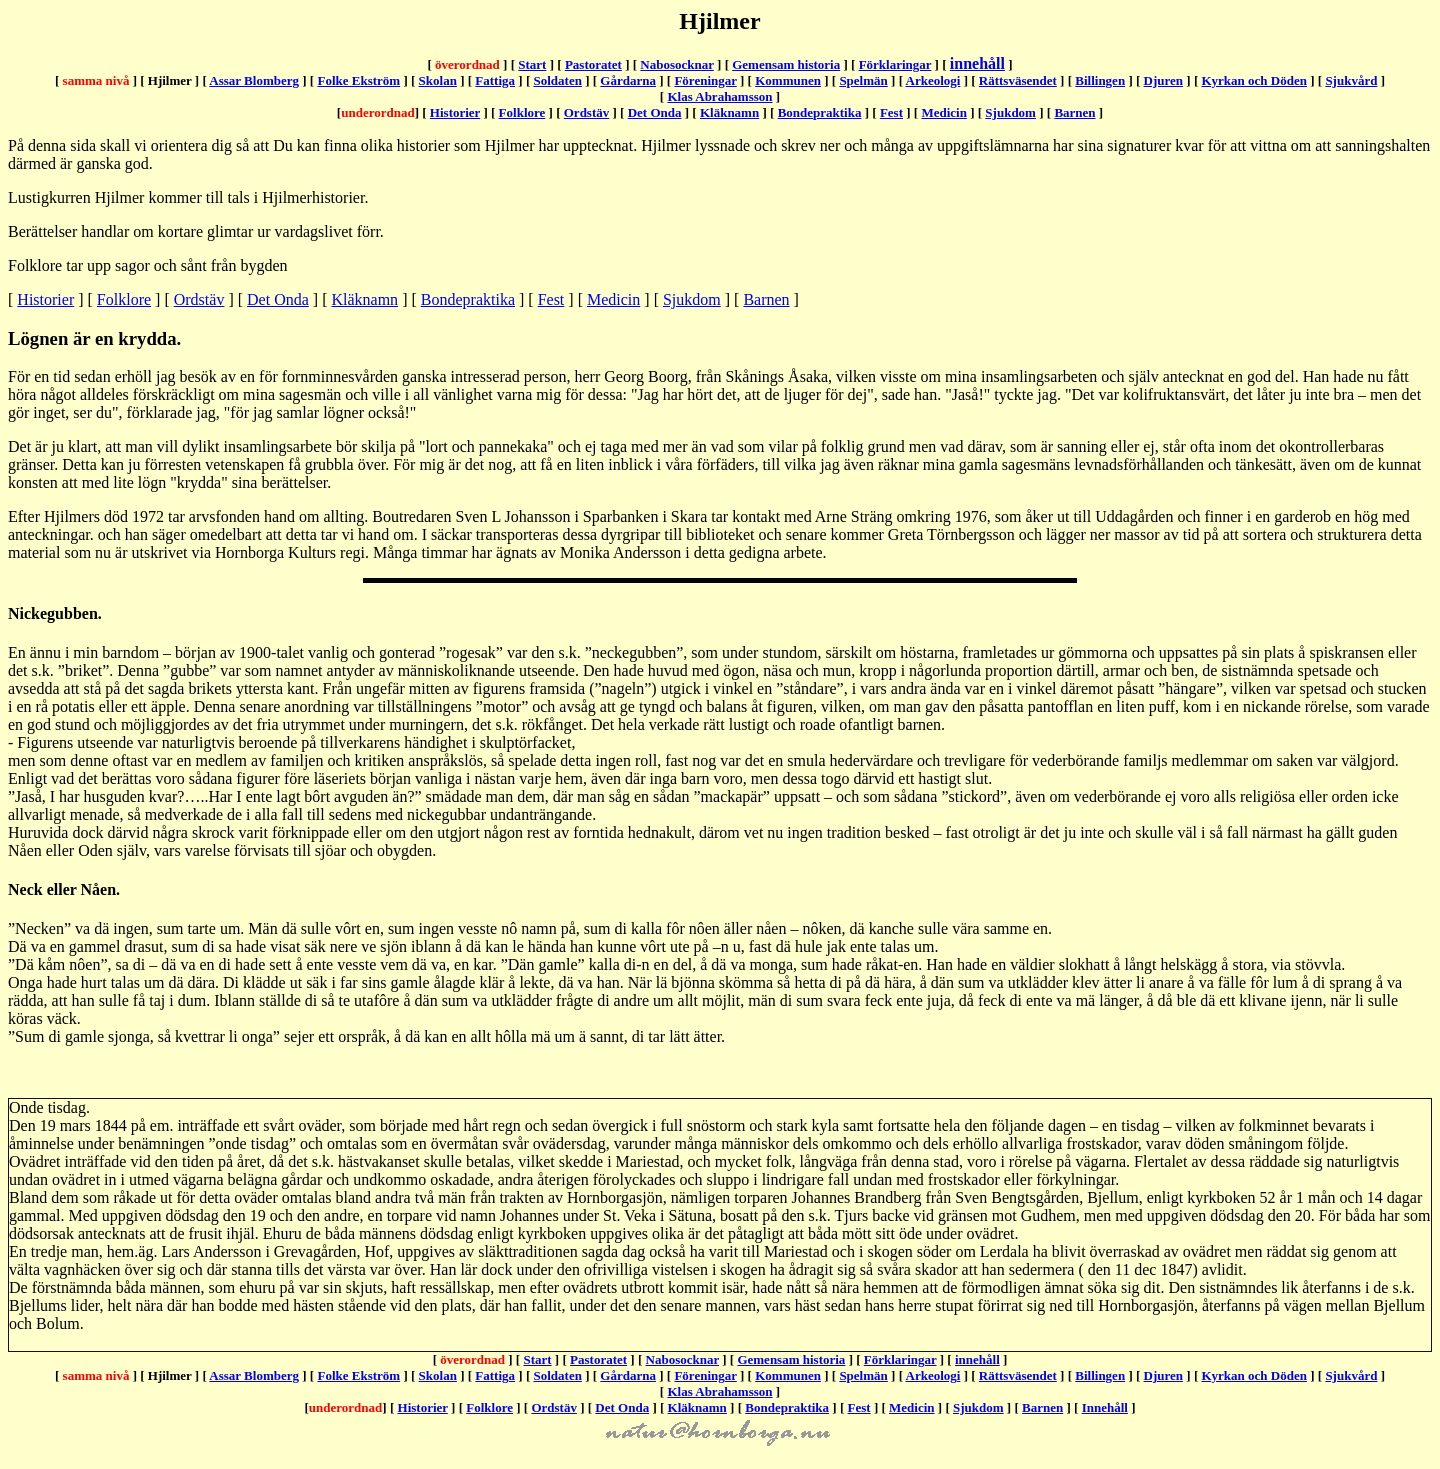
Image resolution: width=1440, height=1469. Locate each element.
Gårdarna (628, 80)
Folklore (522, 112)
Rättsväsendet (1018, 80)
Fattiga (495, 80)
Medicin (944, 112)
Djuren (1163, 80)
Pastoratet (593, 64)
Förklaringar (895, 64)
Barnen (1074, 112)
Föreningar (705, 80)
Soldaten (558, 80)
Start (532, 64)
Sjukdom (1010, 112)
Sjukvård (1351, 80)
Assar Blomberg (254, 80)
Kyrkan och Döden (1253, 80)
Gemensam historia (786, 64)
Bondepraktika (820, 112)
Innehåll (1105, 1407)
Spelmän (863, 80)
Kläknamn (729, 112)
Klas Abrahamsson (719, 96)
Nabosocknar (676, 64)
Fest (891, 112)
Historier (455, 112)
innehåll (977, 63)
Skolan (438, 80)
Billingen (1100, 80)
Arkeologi (933, 80)
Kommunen (788, 80)
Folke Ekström (358, 80)
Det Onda (655, 112)
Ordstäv (587, 112)
